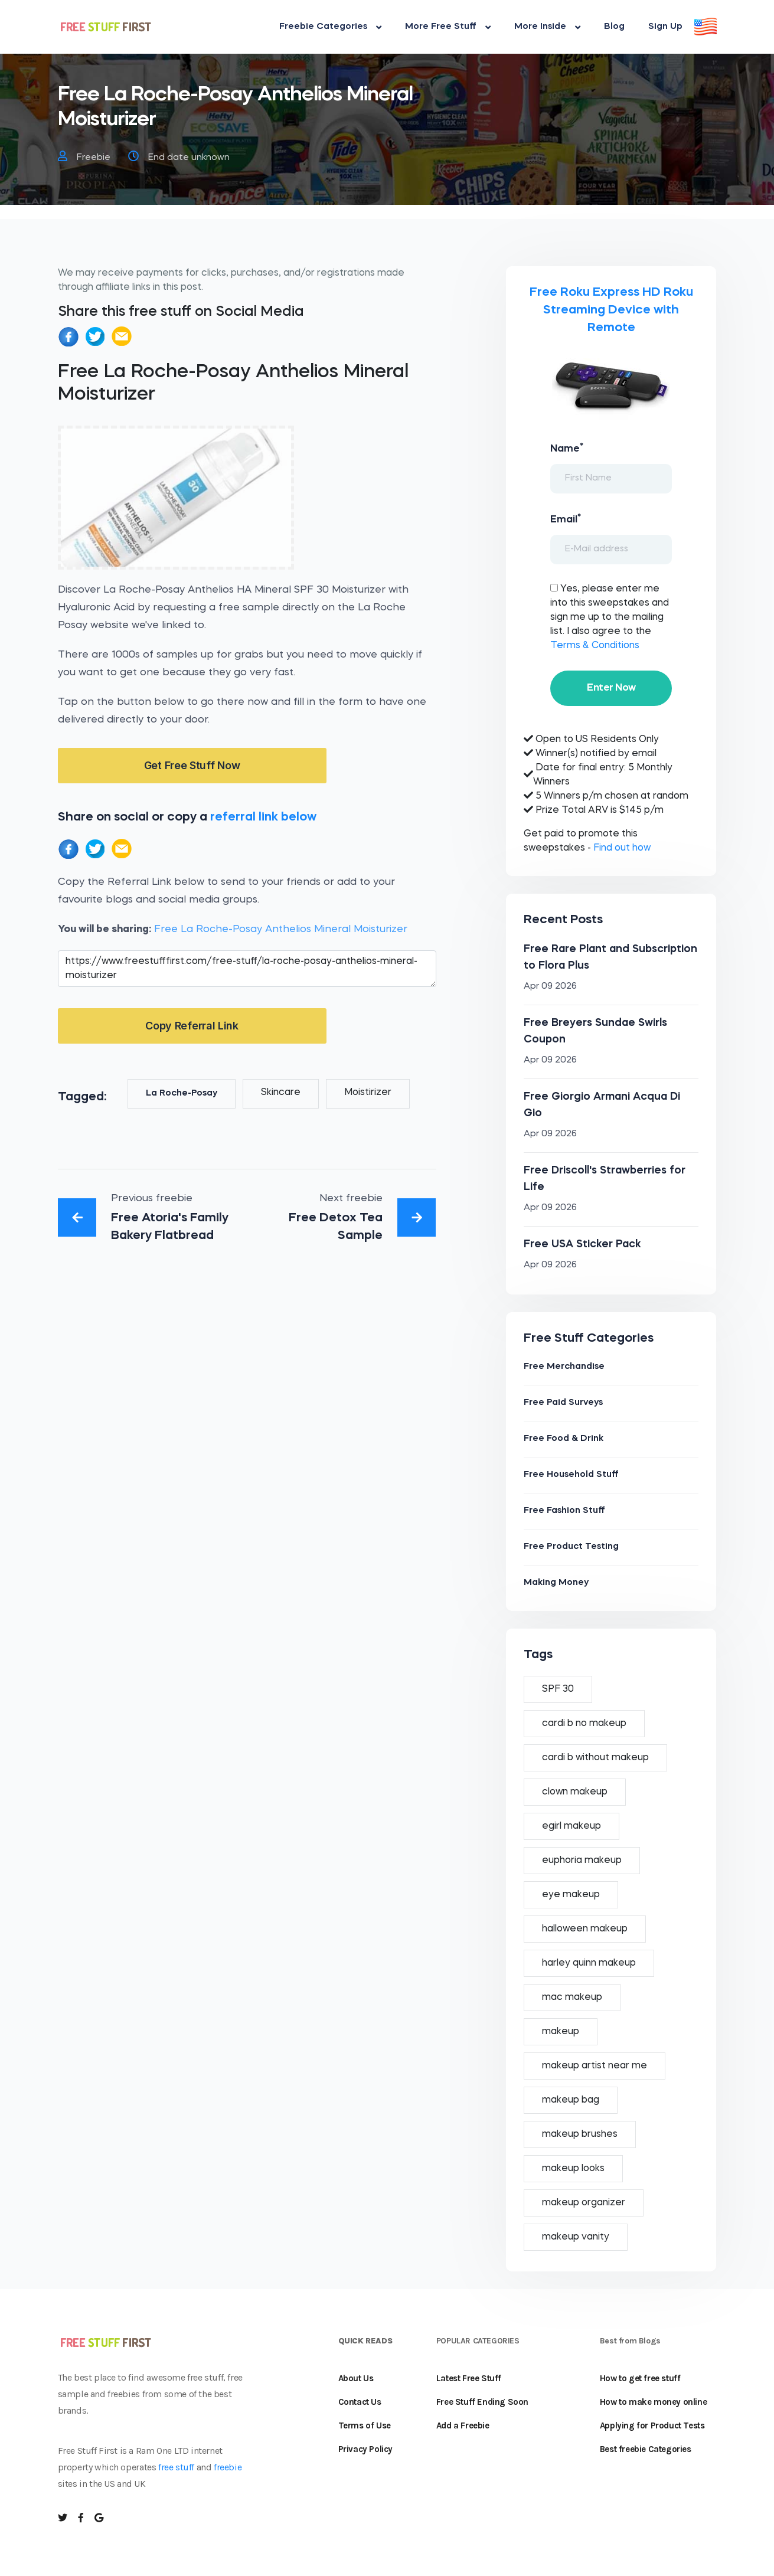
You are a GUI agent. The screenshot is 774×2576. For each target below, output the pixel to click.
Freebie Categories (330, 27)
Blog (614, 26)
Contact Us (359, 2402)
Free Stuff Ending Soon (482, 2402)
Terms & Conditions (594, 645)
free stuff (176, 2467)
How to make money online (653, 2402)
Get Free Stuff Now (192, 765)
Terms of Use (364, 2425)
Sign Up (665, 26)
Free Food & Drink (563, 1438)
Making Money (556, 1582)
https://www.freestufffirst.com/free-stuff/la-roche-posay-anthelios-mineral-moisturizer (247, 968)
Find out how (622, 848)
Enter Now (611, 688)
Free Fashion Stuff (564, 1510)
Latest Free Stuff (468, 2378)
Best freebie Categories (645, 2449)
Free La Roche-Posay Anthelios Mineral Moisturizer (280, 929)
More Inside (547, 27)
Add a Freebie (462, 2425)
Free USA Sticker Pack (582, 1244)
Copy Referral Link (192, 1025)
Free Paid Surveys (563, 1402)
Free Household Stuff (571, 1474)
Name (566, 448)
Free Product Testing (571, 1546)
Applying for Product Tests (652, 2425)
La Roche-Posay (181, 1093)
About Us (356, 2378)
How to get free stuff (640, 2378)
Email (565, 519)
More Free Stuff (448, 27)
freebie (227, 2467)
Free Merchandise (564, 1366)
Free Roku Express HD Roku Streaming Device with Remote (611, 310)
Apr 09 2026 (550, 986)
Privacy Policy (365, 2449)
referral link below (263, 817)
